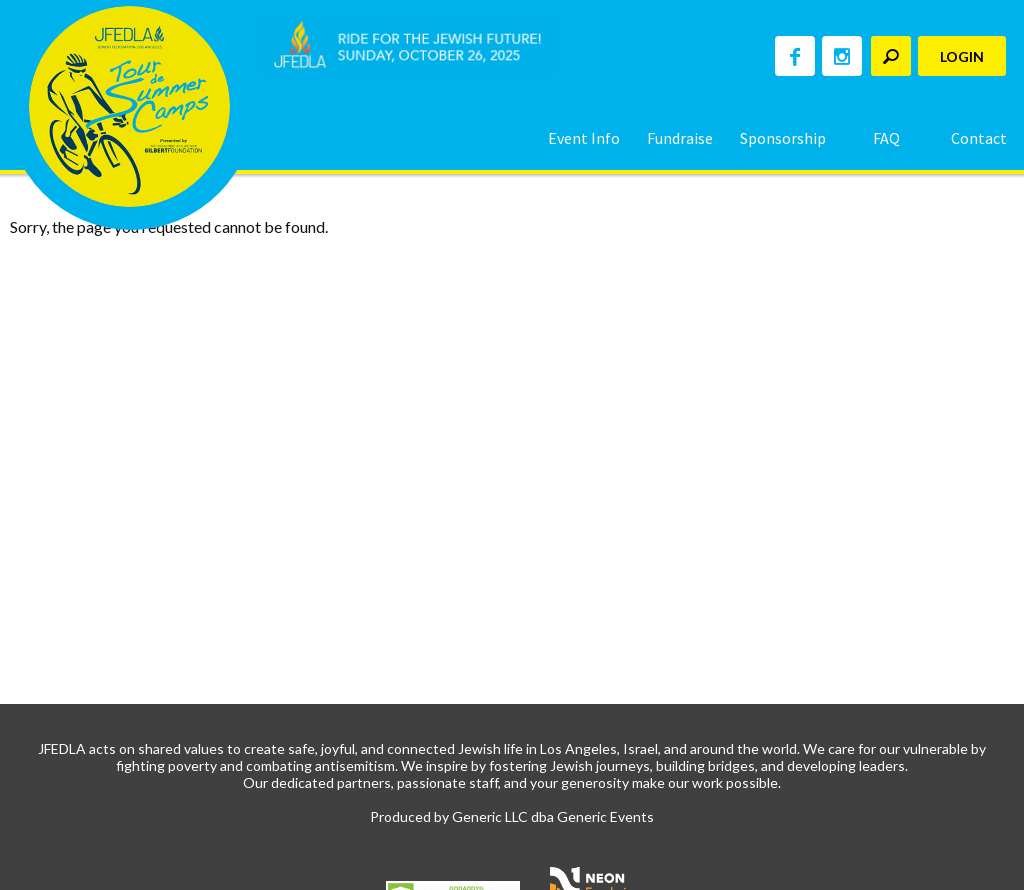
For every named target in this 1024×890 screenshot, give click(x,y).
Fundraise (680, 138)
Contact (979, 138)
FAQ (886, 138)
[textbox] (891, 56)
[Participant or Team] (891, 56)
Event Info (584, 138)
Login (962, 56)
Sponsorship (783, 138)
